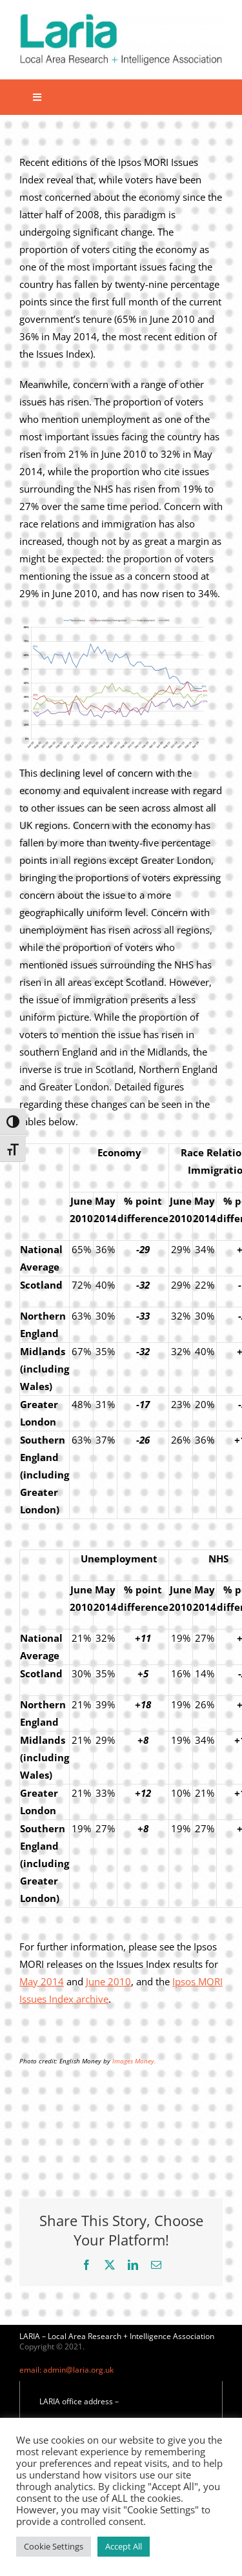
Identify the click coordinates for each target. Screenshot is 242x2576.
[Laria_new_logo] (121, 17)
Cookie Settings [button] (53, 2546)
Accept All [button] (123, 2546)
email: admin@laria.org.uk (66, 2369)
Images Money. (134, 2060)
